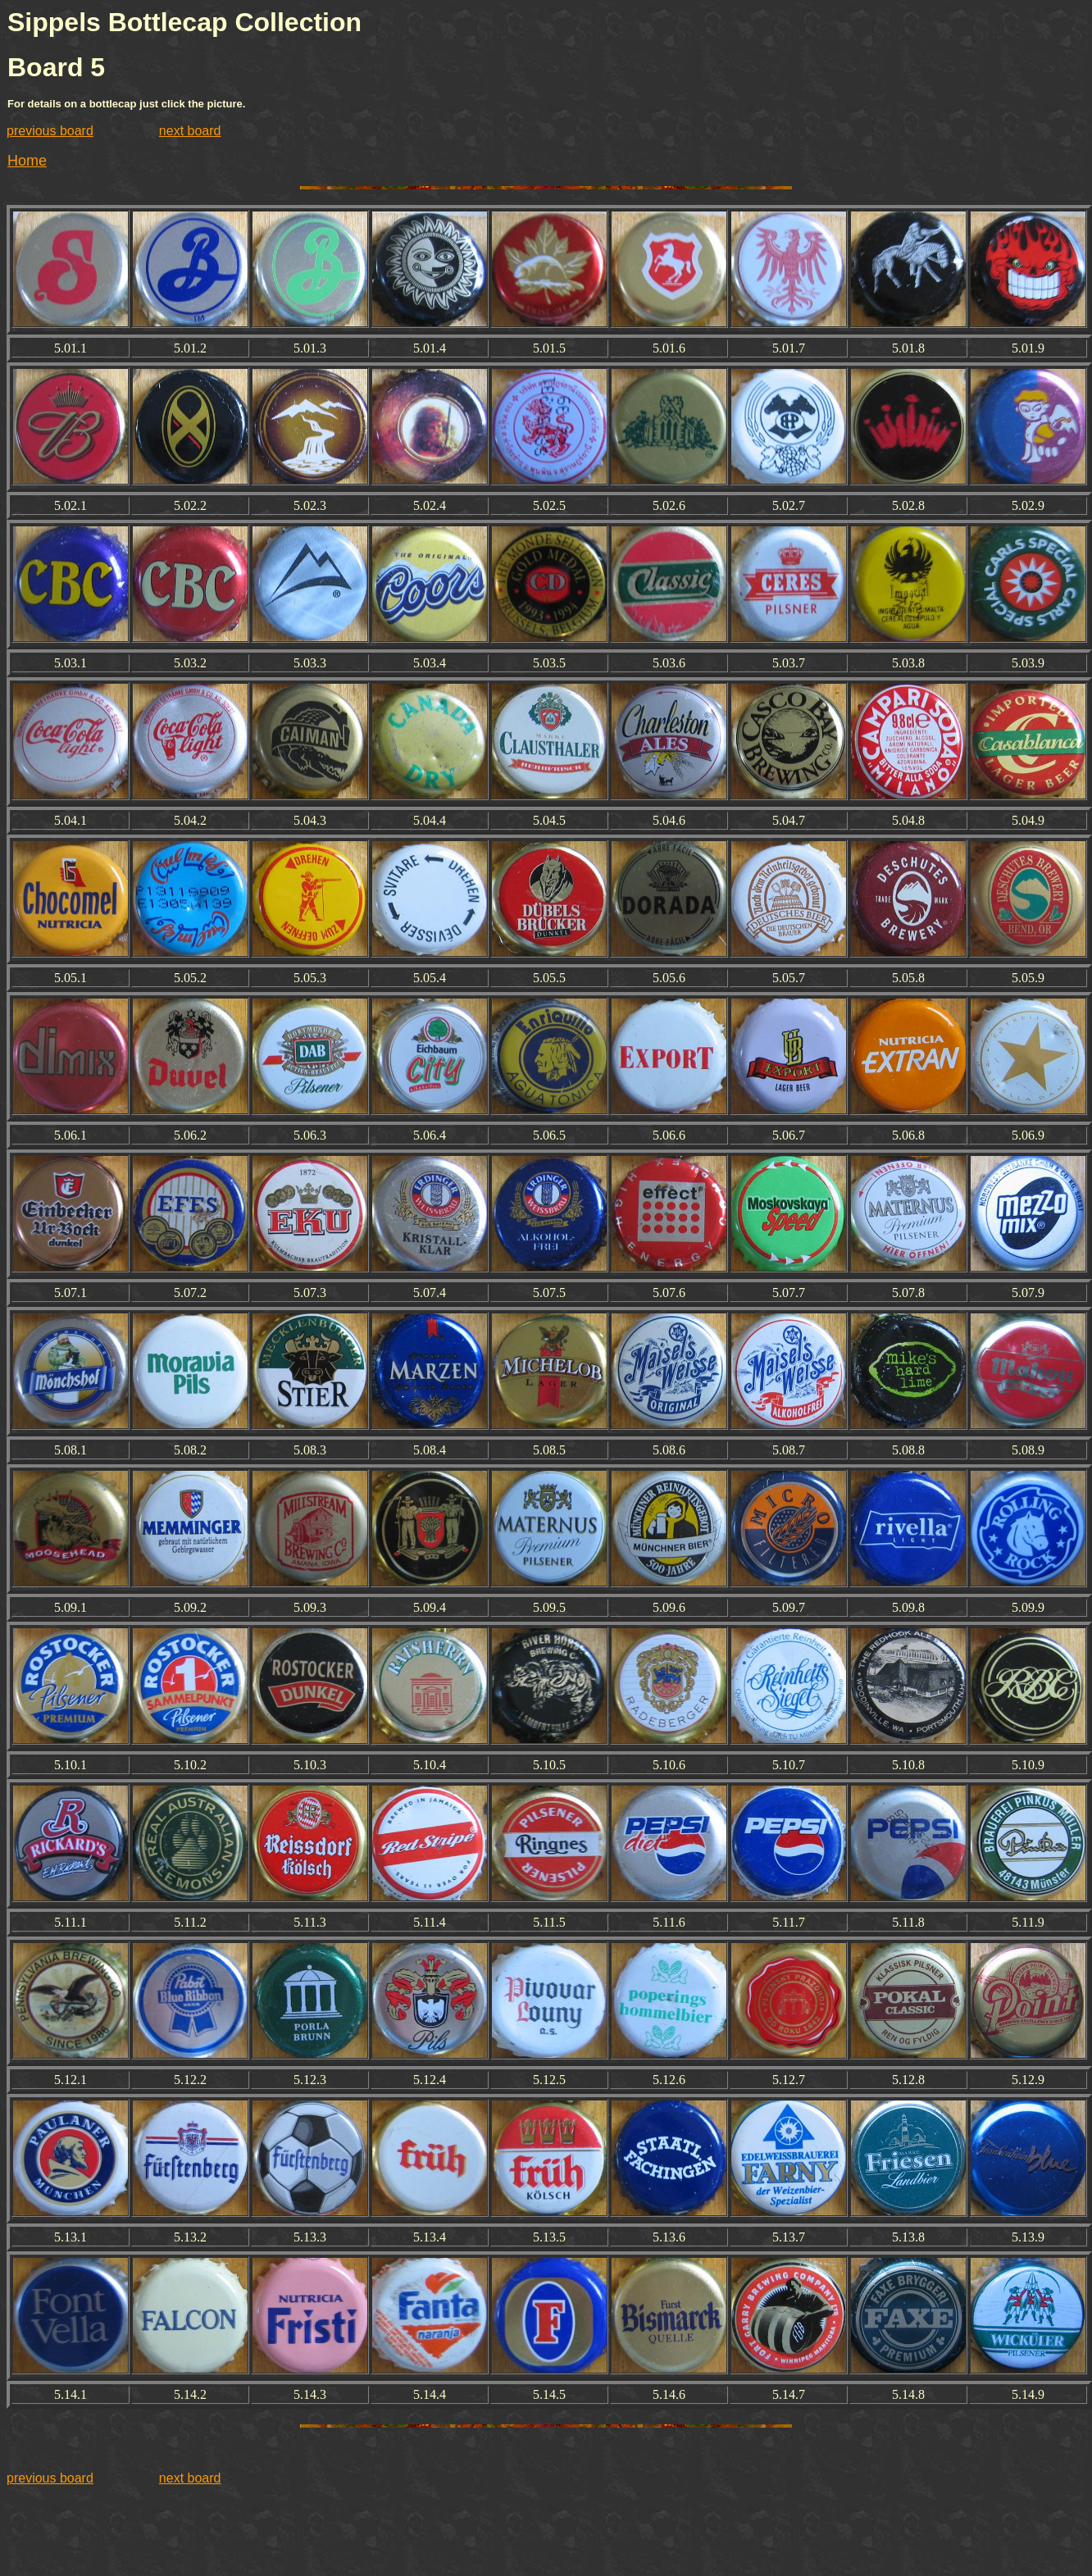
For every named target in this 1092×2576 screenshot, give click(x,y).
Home (27, 160)
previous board (50, 131)
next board (190, 131)
